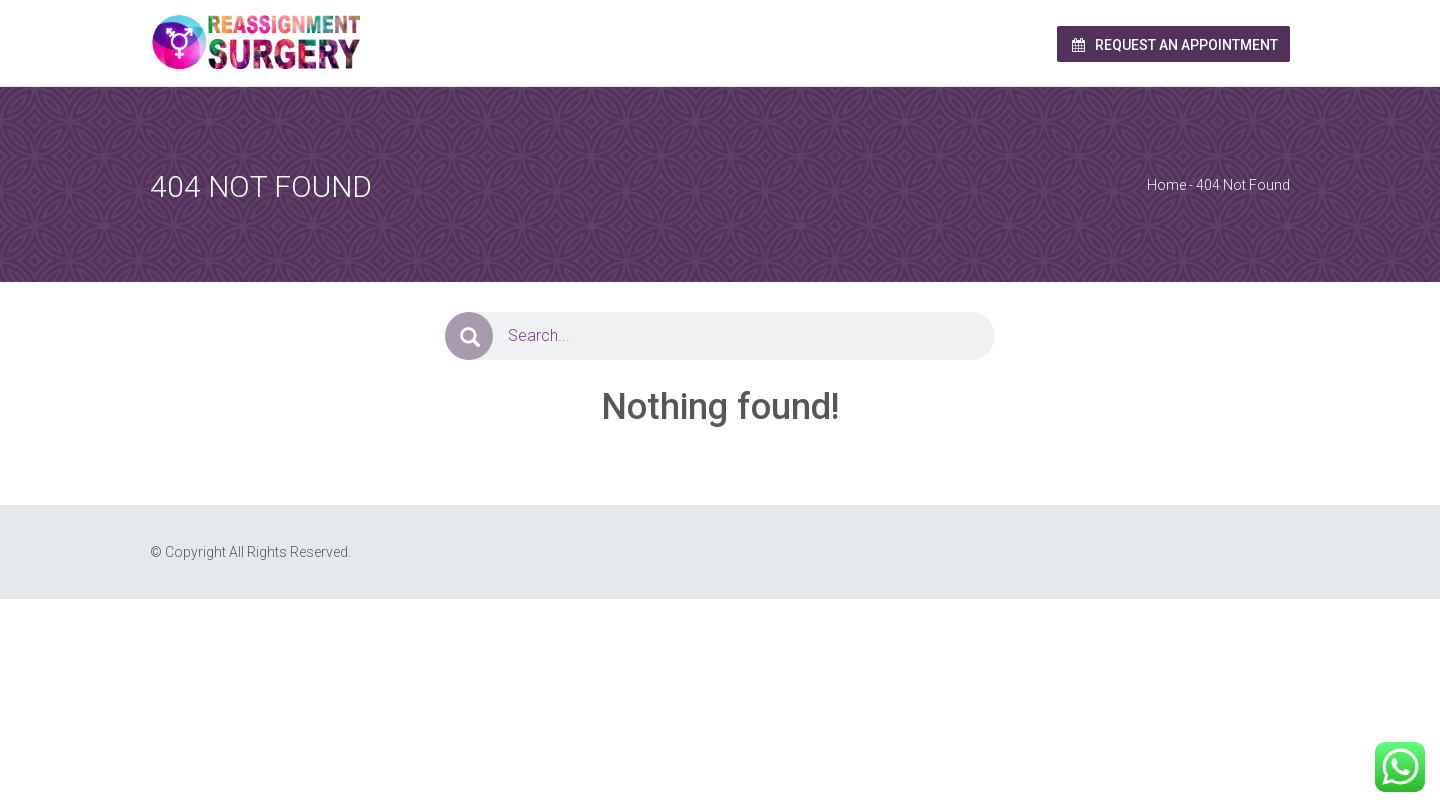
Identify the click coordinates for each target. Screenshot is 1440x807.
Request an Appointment (1173, 45)
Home (1166, 185)
